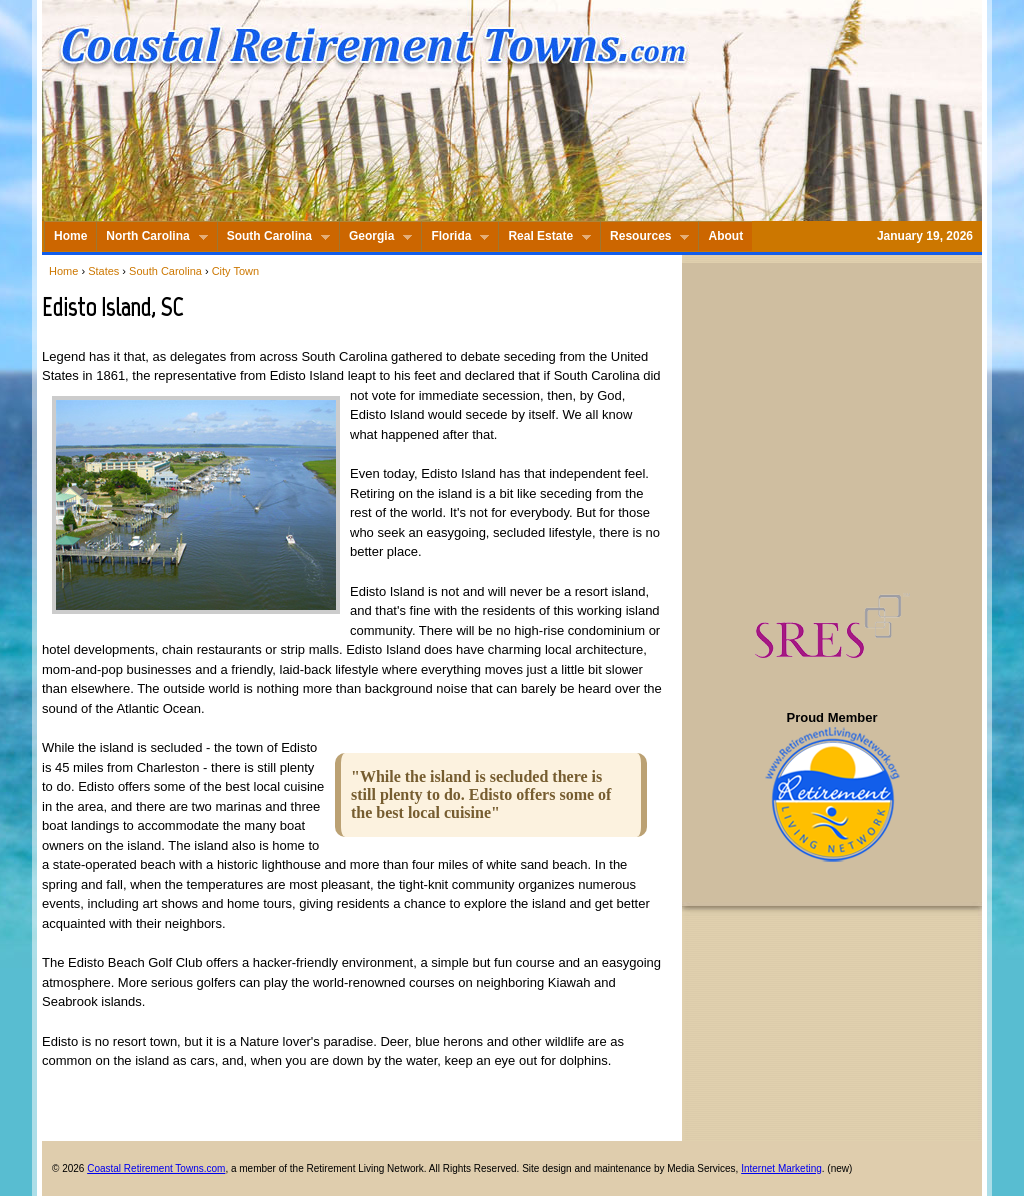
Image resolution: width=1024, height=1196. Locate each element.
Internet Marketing (781, 1168)
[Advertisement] (834, 428)
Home (63, 271)
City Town (235, 271)
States (103, 271)
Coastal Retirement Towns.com (156, 1168)
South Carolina (165, 271)
